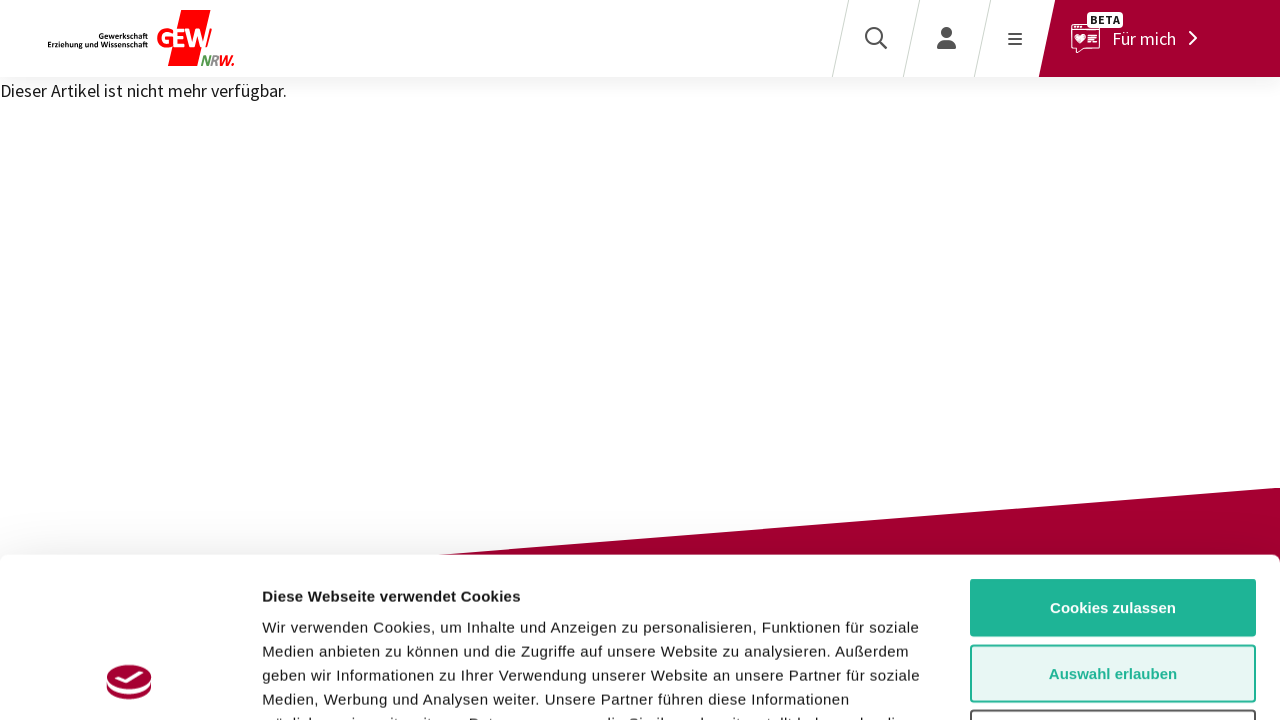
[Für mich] (1139, 38)
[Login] (946, 38)
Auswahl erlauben (1113, 523)
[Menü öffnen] (1014, 38)
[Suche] (875, 38)
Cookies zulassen (1113, 457)
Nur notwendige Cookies (1113, 588)
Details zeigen (1063, 680)
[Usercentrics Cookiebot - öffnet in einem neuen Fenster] (129, 681)
